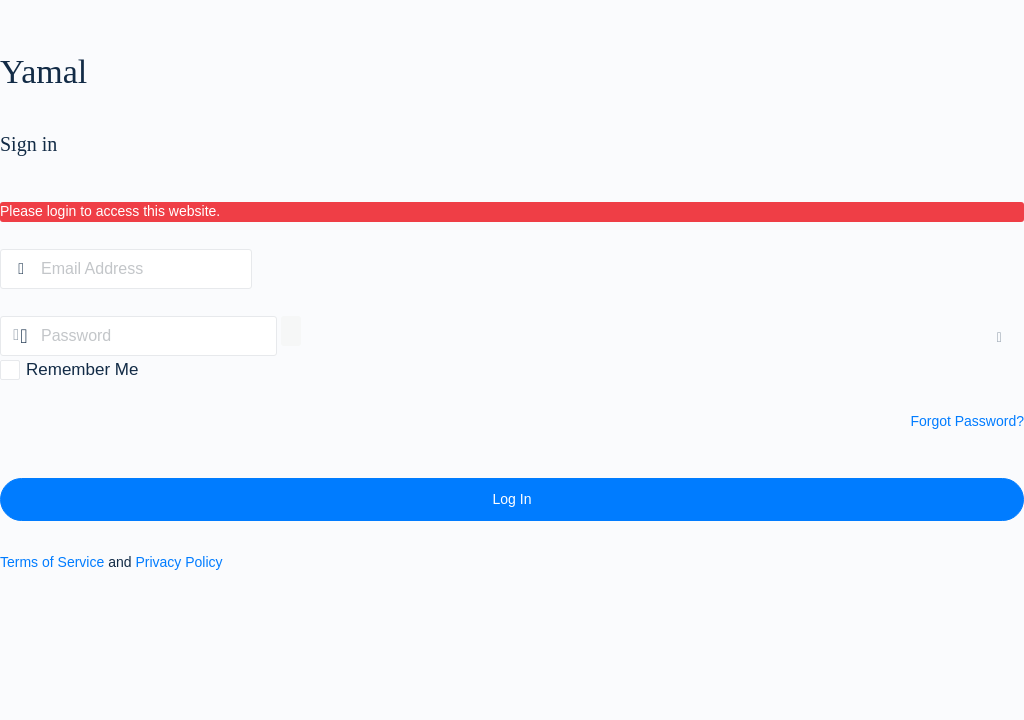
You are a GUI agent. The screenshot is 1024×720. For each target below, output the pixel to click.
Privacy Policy (178, 562)
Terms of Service (52, 562)
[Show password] (291, 331)
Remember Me (82, 369)
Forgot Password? (967, 421)
